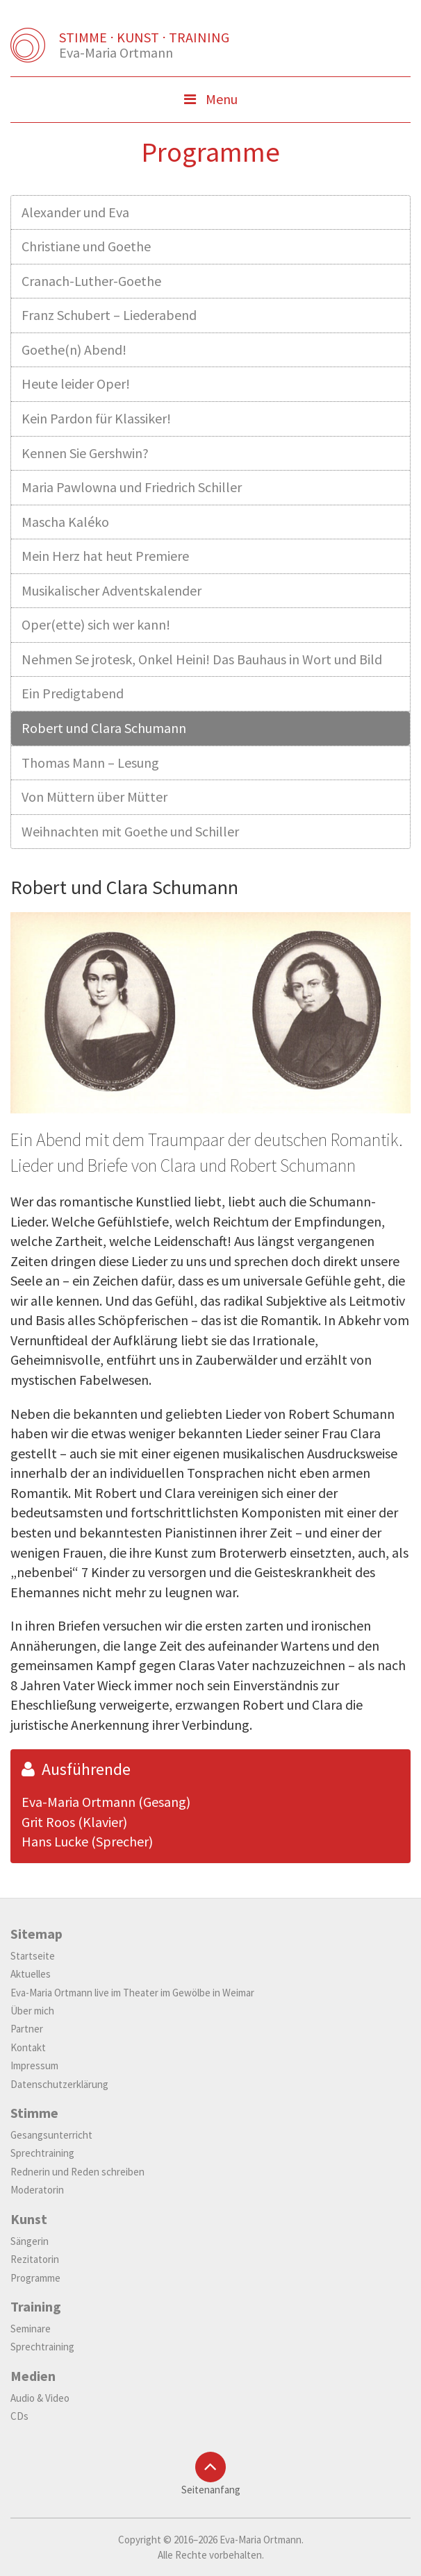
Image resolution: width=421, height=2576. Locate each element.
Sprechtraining (42, 2153)
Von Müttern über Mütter (94, 796)
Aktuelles (30, 1973)
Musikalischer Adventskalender (111, 590)
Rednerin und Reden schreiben (77, 2171)
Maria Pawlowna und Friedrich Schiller (132, 487)
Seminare (30, 2328)
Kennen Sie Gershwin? (85, 453)
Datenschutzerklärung (59, 2084)
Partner (26, 2028)
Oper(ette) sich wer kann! (96, 624)
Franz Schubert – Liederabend (109, 314)
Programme (35, 2277)
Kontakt (28, 2047)
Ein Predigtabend (73, 693)
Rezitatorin (34, 2259)
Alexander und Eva (75, 212)
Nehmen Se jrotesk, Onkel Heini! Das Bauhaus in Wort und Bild (202, 659)
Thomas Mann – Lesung (90, 762)
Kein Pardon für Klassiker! (96, 418)
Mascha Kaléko (65, 521)
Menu (231, 103)
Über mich (32, 2010)
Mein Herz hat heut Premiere (105, 555)
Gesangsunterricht (51, 2134)
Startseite (32, 1955)
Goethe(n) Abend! (74, 349)
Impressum (34, 2065)
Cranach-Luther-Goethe (91, 280)
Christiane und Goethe (86, 246)
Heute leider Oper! (76, 383)
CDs (19, 2416)
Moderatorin (37, 2189)
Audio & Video (39, 2398)
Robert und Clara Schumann (104, 727)
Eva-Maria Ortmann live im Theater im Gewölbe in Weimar (132, 1992)
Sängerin (29, 2241)
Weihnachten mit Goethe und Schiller (130, 831)
